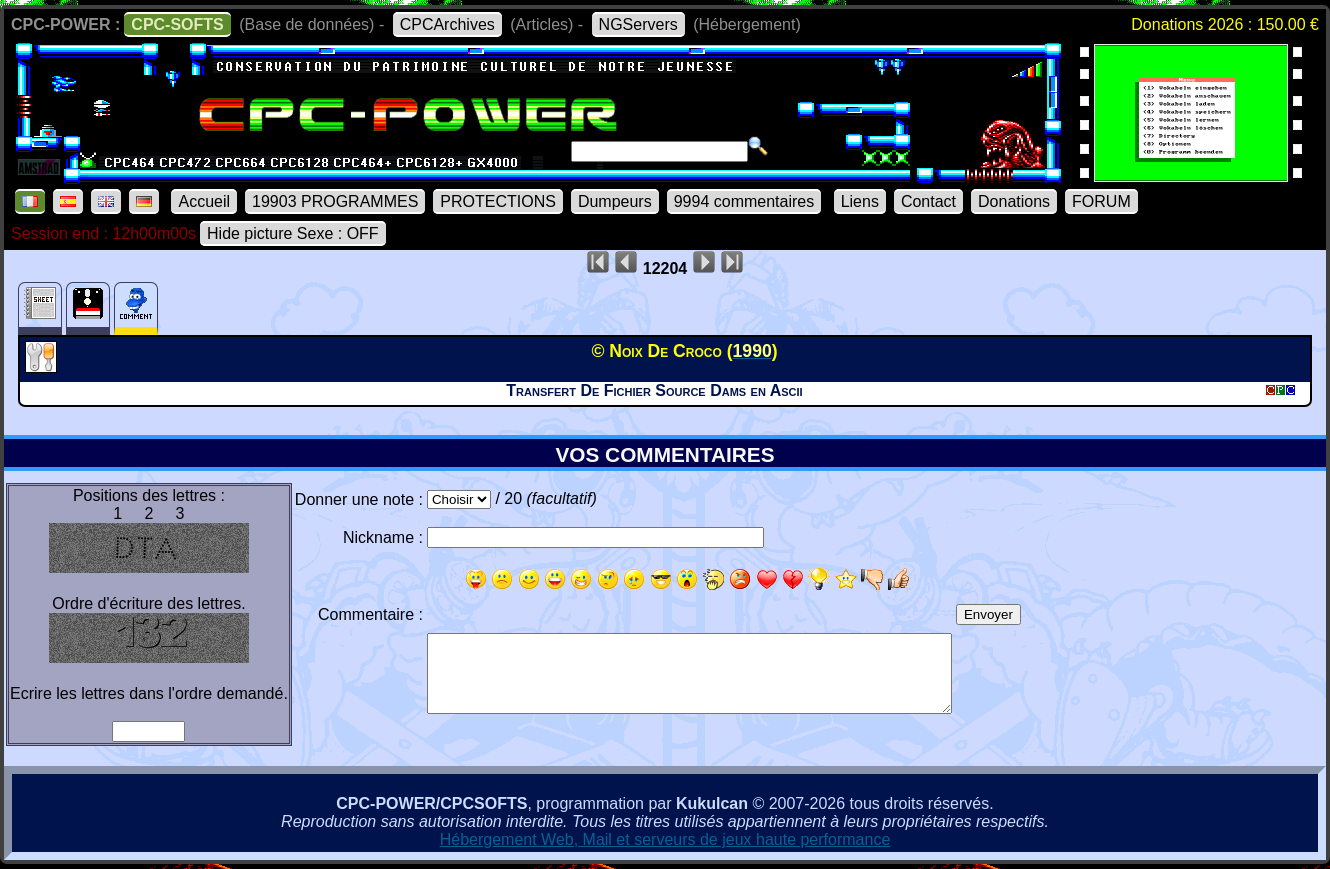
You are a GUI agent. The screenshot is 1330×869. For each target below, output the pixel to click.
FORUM (1101, 201)
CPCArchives (447, 24)
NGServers (638, 24)
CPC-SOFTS (177, 24)
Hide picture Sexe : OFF (293, 233)
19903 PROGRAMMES (335, 201)
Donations (1014, 201)
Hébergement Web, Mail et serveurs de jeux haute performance (665, 839)
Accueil (204, 201)
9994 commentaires (744, 201)
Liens (860, 201)
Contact (928, 201)
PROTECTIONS (498, 201)
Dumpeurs (615, 201)
